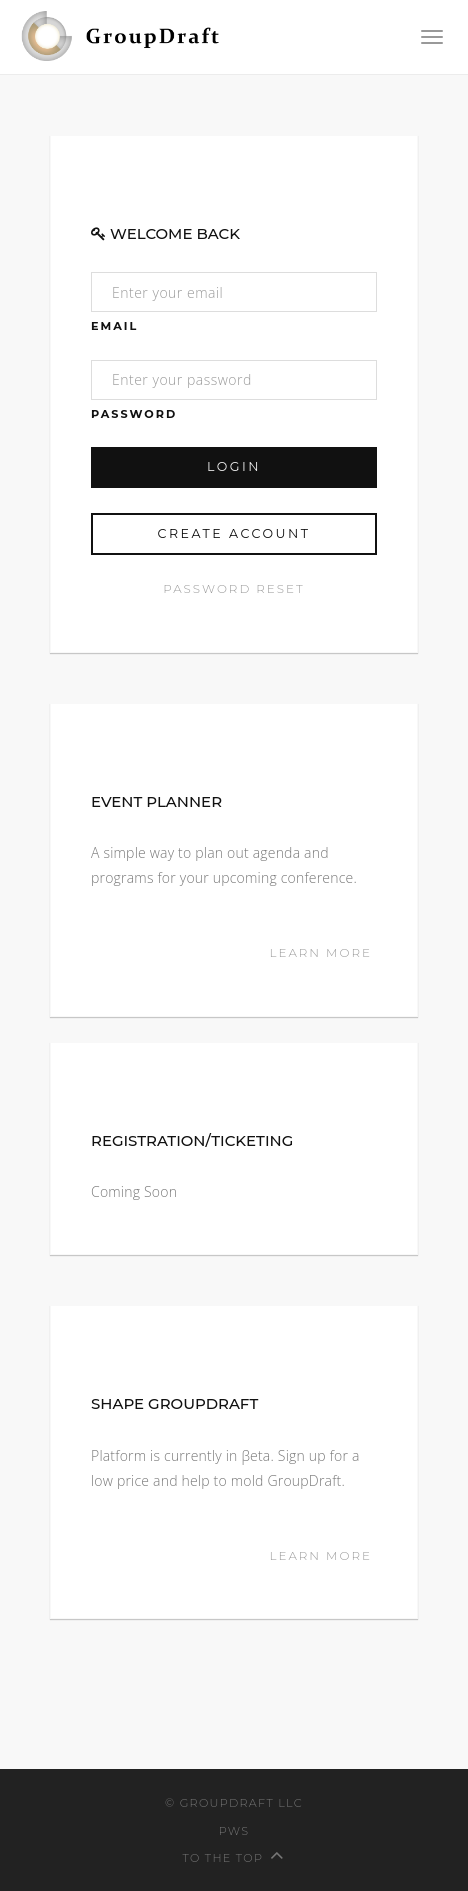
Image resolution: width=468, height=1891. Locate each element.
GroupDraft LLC (241, 1803)
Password (134, 414)
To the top (233, 1858)
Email (114, 326)
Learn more (324, 952)
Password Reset (233, 588)
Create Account (234, 533)
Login (234, 466)
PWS (234, 1831)
